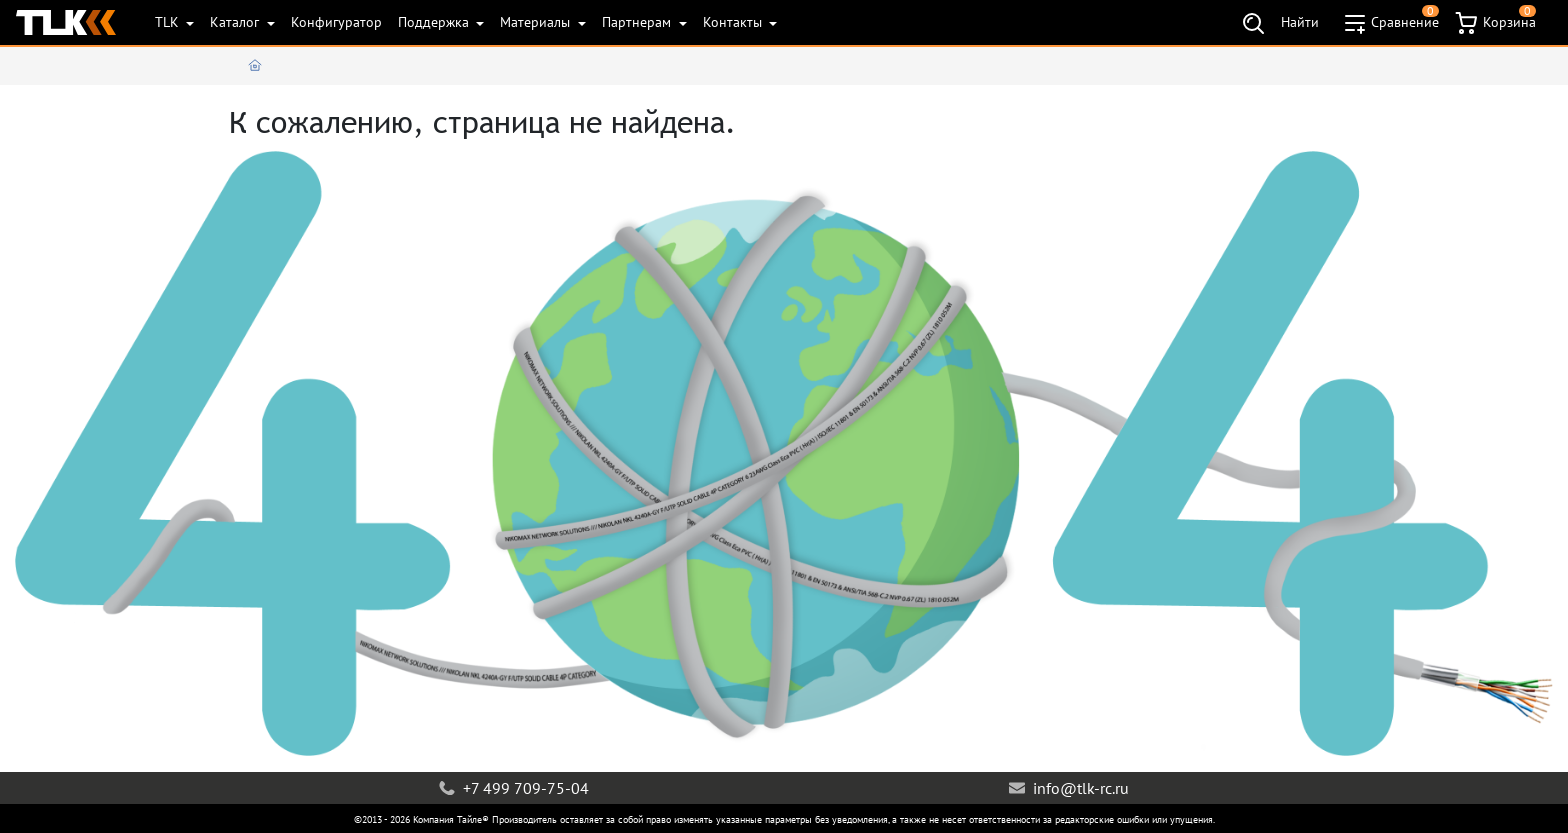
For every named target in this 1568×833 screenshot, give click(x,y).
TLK (169, 22)
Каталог (236, 22)
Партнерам (638, 22)
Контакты (734, 22)
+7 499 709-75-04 (514, 788)
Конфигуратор (336, 22)
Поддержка (435, 22)
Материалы (537, 22)
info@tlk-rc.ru (1069, 788)
